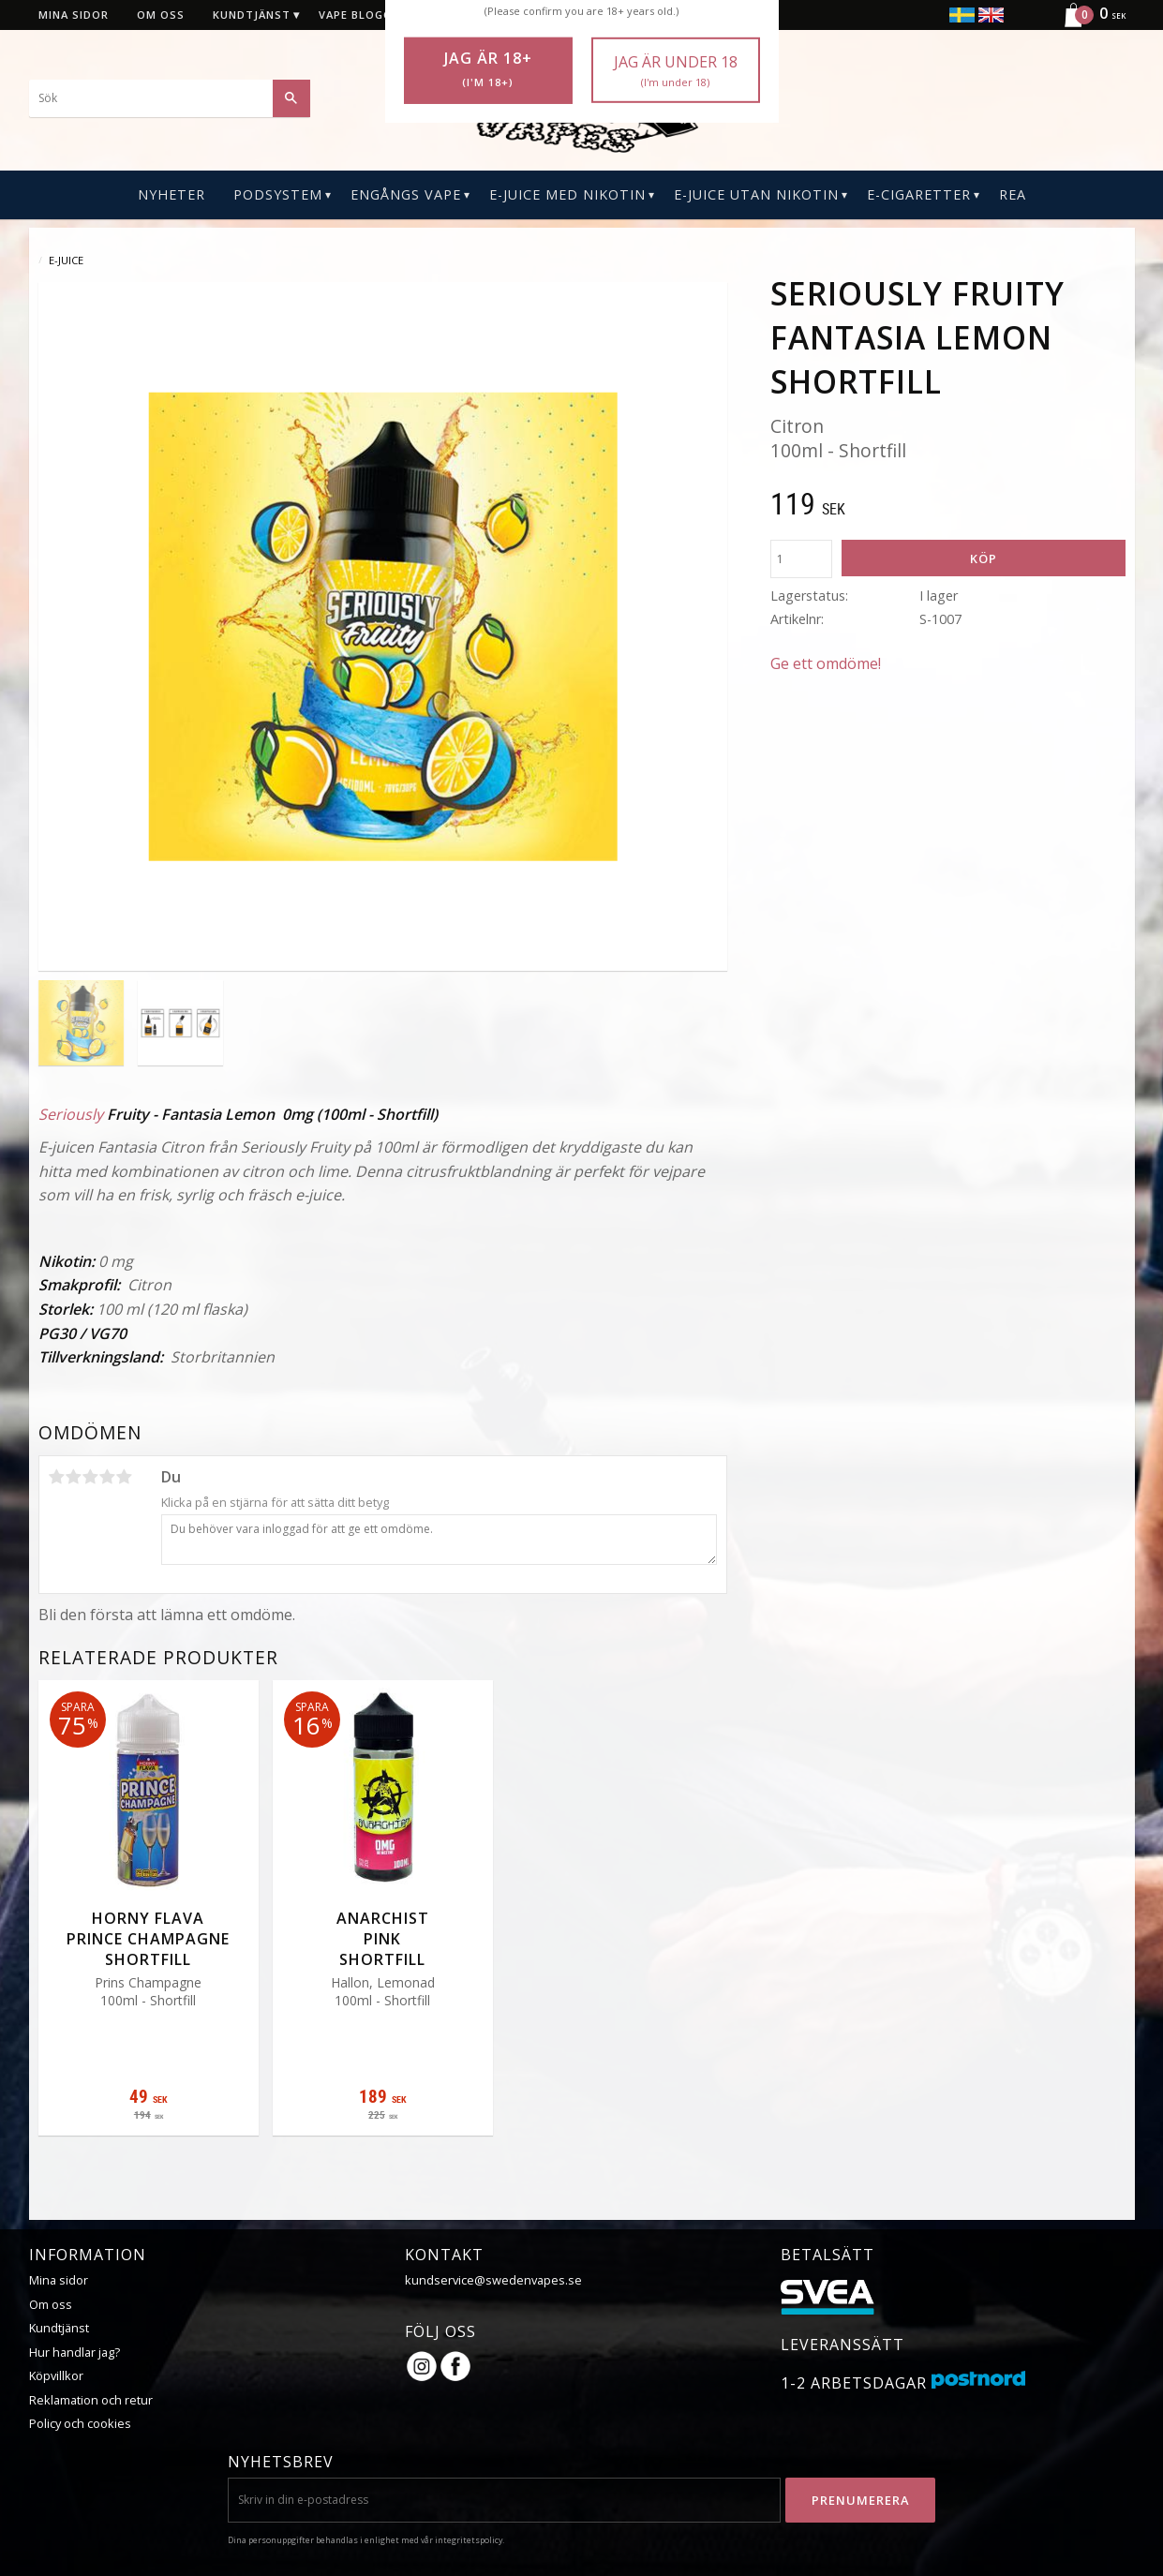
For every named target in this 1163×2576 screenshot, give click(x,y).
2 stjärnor (74, 1476)
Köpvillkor (56, 2375)
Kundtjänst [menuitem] (252, 14)
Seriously (70, 1114)
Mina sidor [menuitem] (73, 14)
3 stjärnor (90, 1476)
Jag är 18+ (488, 69)
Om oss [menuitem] (161, 14)
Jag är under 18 (675, 71)
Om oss (50, 2304)
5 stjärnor (124, 1476)
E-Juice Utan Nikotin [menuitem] (756, 194)
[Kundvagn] (1087, 24)
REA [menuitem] (1012, 194)
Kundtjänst (59, 2327)
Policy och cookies (80, 2423)
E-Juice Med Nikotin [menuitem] (567, 194)
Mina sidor (58, 2279)
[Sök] (291, 98)
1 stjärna (57, 1476)
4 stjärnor (107, 1476)
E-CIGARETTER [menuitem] (919, 194)
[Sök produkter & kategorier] (169, 98)
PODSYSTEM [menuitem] (277, 194)
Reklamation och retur (91, 2399)
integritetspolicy (468, 2540)
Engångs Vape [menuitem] (405, 194)
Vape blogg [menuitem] (355, 14)
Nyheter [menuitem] (171, 194)
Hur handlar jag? (74, 2352)
